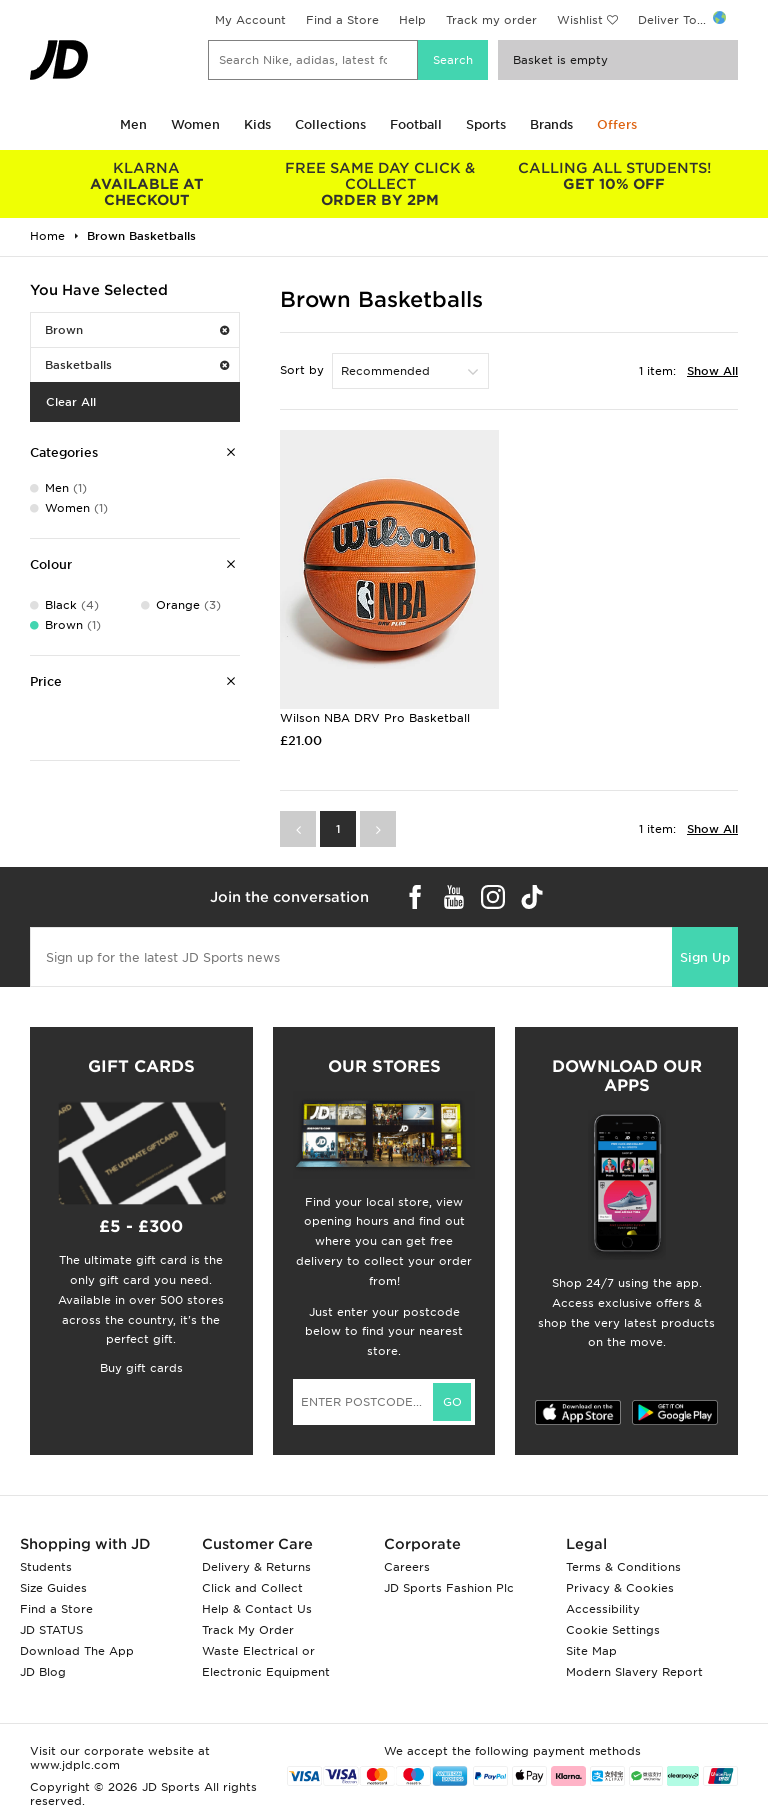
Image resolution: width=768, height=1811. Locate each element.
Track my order (491, 20)
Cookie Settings (613, 1630)
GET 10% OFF (614, 176)
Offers (617, 124)
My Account (250, 20)
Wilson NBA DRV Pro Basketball (375, 718)
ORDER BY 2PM (381, 184)
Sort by (302, 370)
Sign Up (705, 957)
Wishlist (580, 20)
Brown (137, 330)
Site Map (591, 1651)
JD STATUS (51, 1630)
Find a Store (342, 20)
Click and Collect (252, 1588)
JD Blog (43, 1672)
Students (46, 1567)
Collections (330, 124)
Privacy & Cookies (620, 1588)
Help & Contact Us (257, 1609)
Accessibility (603, 1609)
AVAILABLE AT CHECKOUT (147, 184)
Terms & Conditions (623, 1567)
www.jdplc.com (75, 1765)
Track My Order (248, 1630)
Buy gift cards (141, 1368)
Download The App (77, 1651)
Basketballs (137, 365)
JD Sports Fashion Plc (449, 1588)
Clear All (71, 402)
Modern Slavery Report (634, 1672)
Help (412, 20)
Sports (486, 124)
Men (133, 124)
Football (416, 124)
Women (195, 124)
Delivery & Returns (256, 1567)
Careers (407, 1567)
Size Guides (53, 1588)
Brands (551, 124)
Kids (257, 124)
